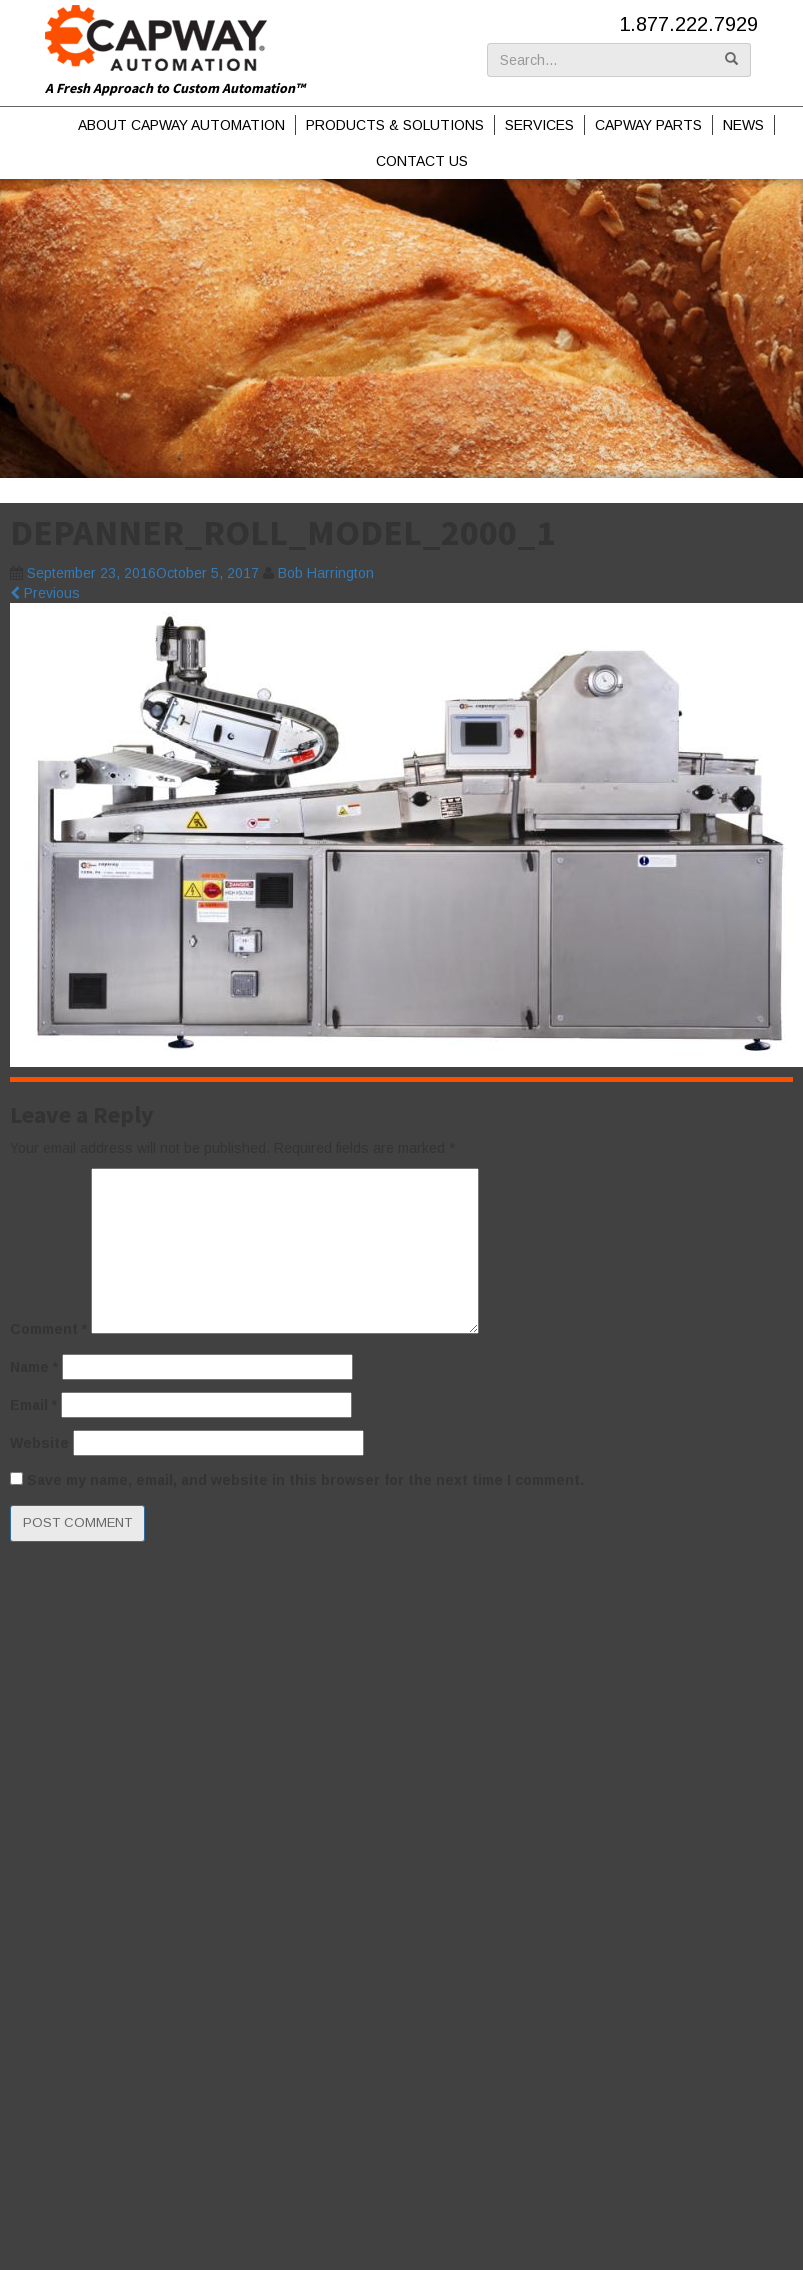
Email (33, 1405)
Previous (45, 593)
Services (539, 125)
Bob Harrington (326, 573)
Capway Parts (648, 125)
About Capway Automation (181, 125)
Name (34, 1367)
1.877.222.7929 (688, 24)
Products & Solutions (395, 125)
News (743, 125)
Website (39, 1443)
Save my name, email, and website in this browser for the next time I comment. (305, 1480)
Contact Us (422, 161)
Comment (48, 1329)
